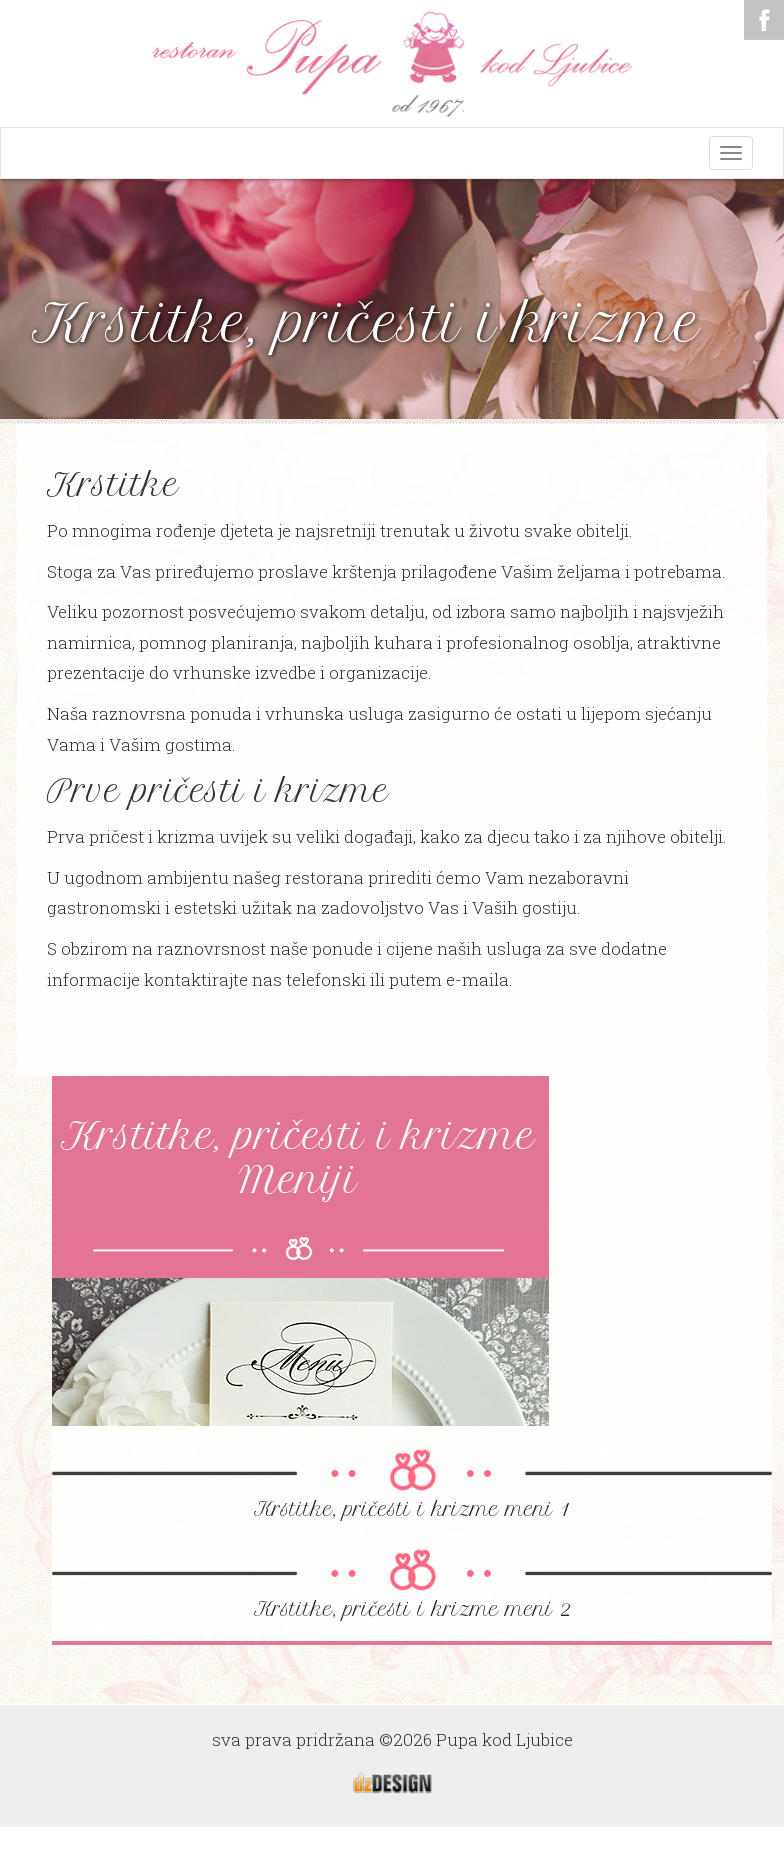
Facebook (764, 20)
